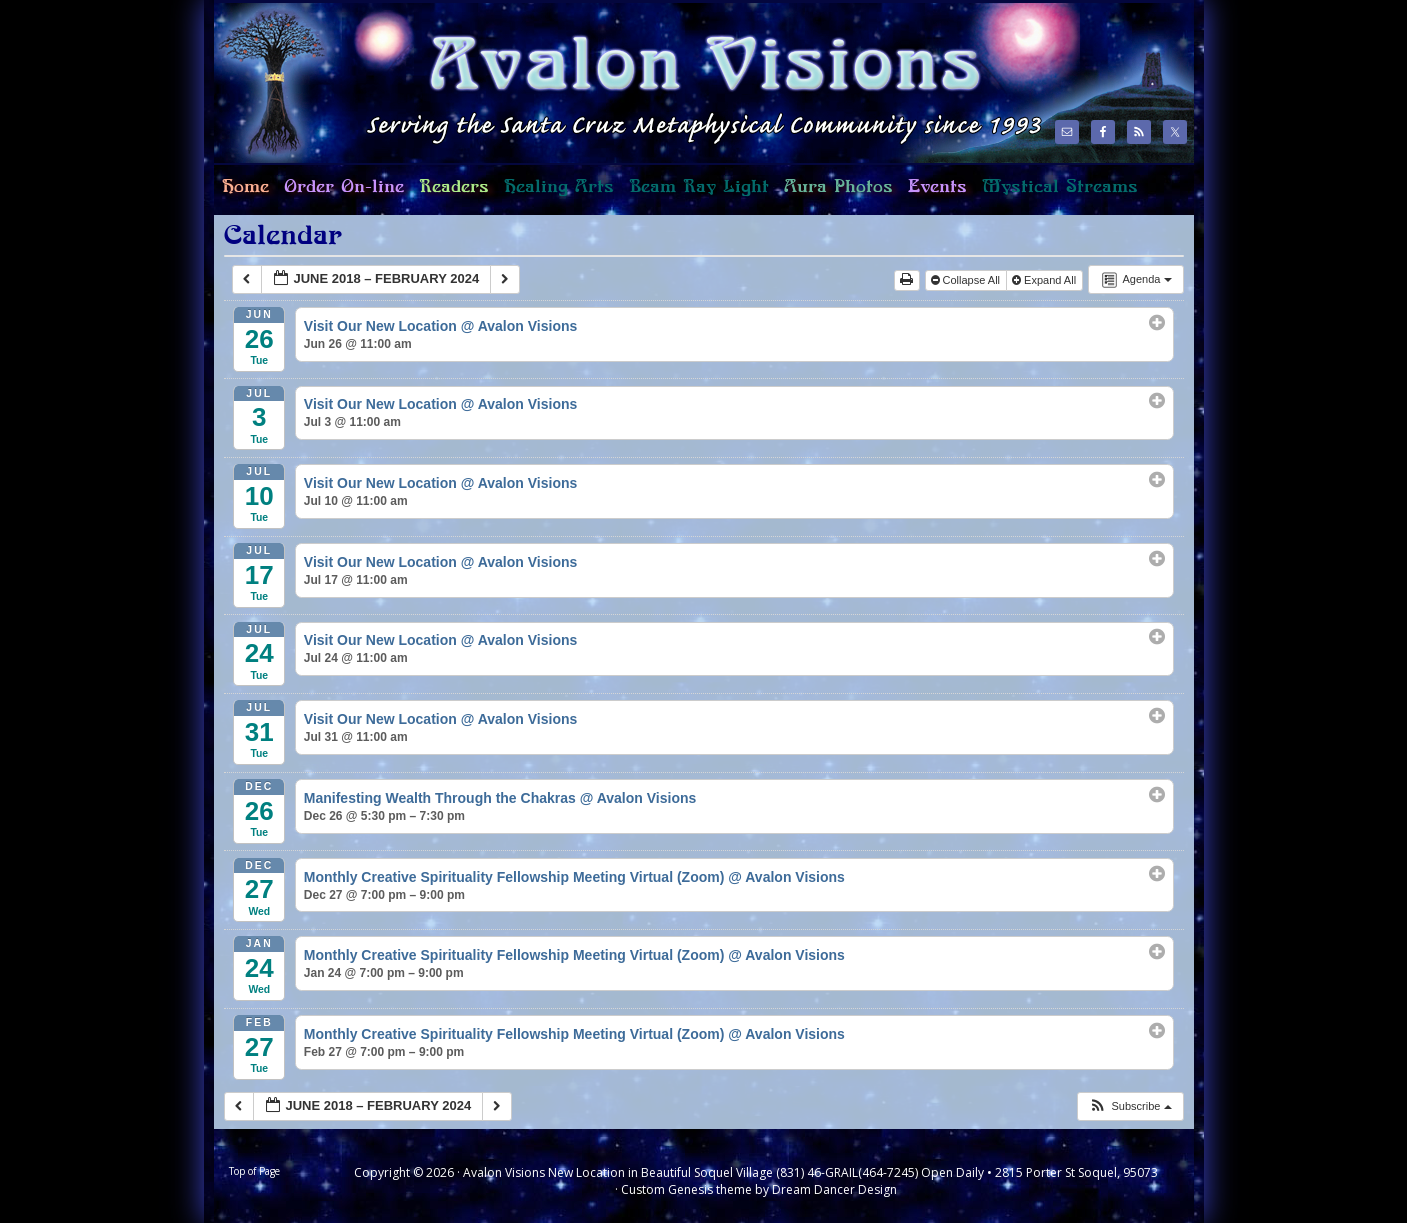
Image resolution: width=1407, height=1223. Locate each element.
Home (241, 195)
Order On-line (340, 195)
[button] (1129, 1106)
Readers (450, 195)
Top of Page (254, 1171)
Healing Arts (555, 195)
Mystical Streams (1056, 195)
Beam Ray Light (699, 187)
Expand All (1045, 280)
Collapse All (967, 280)
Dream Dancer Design (834, 1189)
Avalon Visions (624, 82)
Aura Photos (838, 187)
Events (937, 187)
